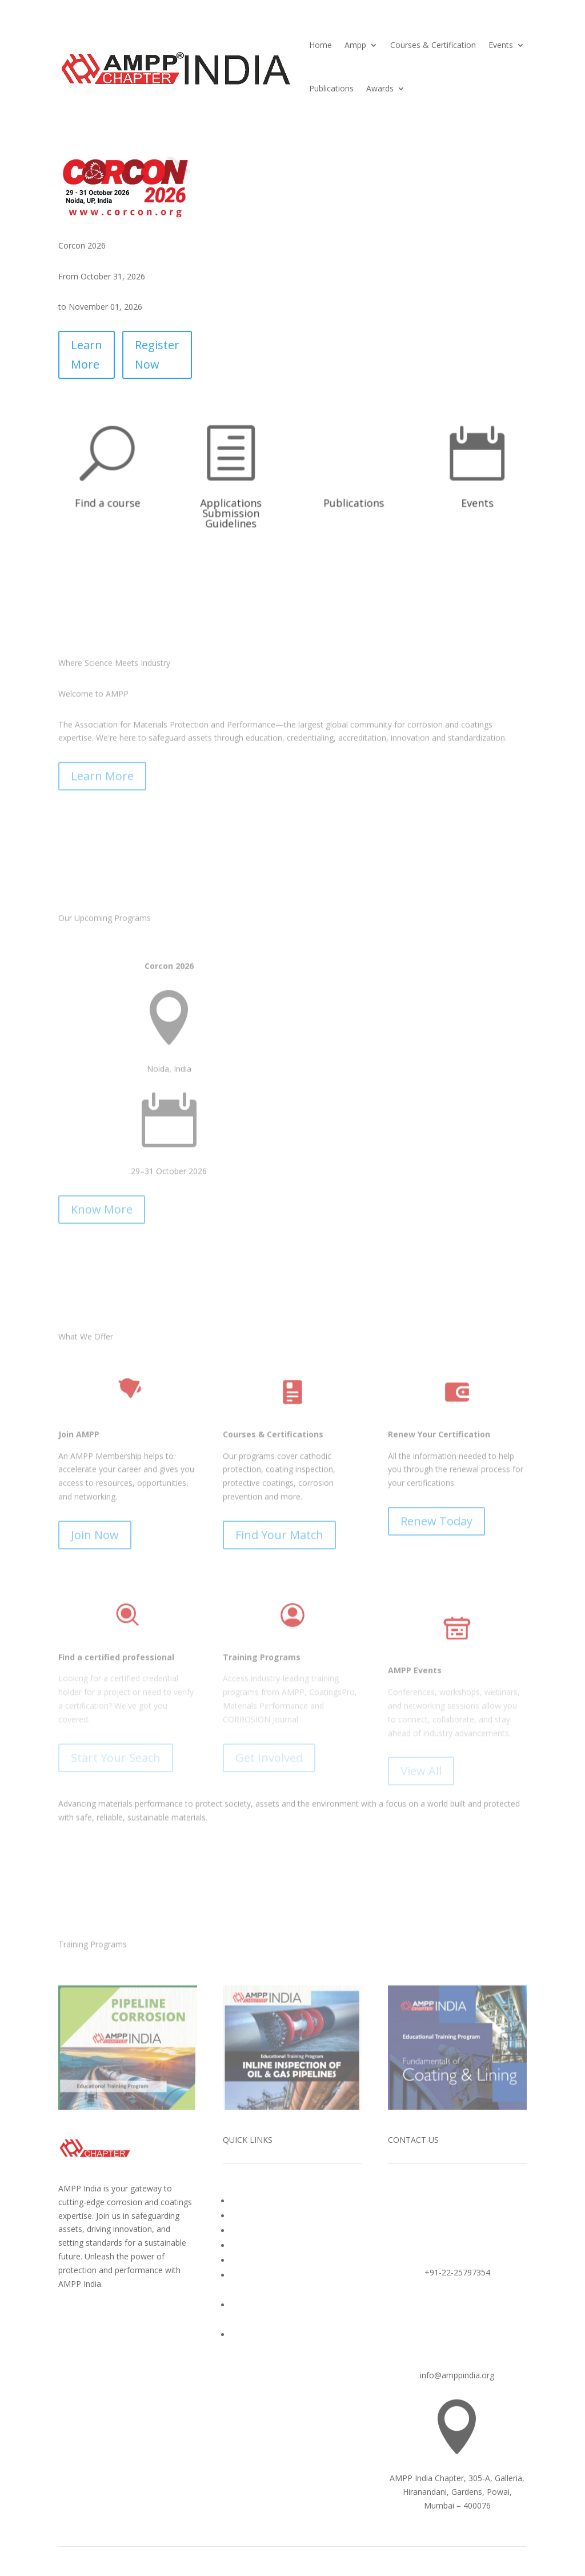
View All (421, 2000)
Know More (102, 1373)
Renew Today (436, 1750)
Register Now (157, 354)
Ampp (355, 44)
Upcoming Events (263, 2245)
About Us (248, 2200)
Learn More (86, 354)
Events (500, 44)
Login (241, 2334)
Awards (380, 88)
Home (320, 44)
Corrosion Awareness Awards (285, 2230)
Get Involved (269, 1986)
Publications (331, 88)
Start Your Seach (116, 1986)
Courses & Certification (433, 44)
